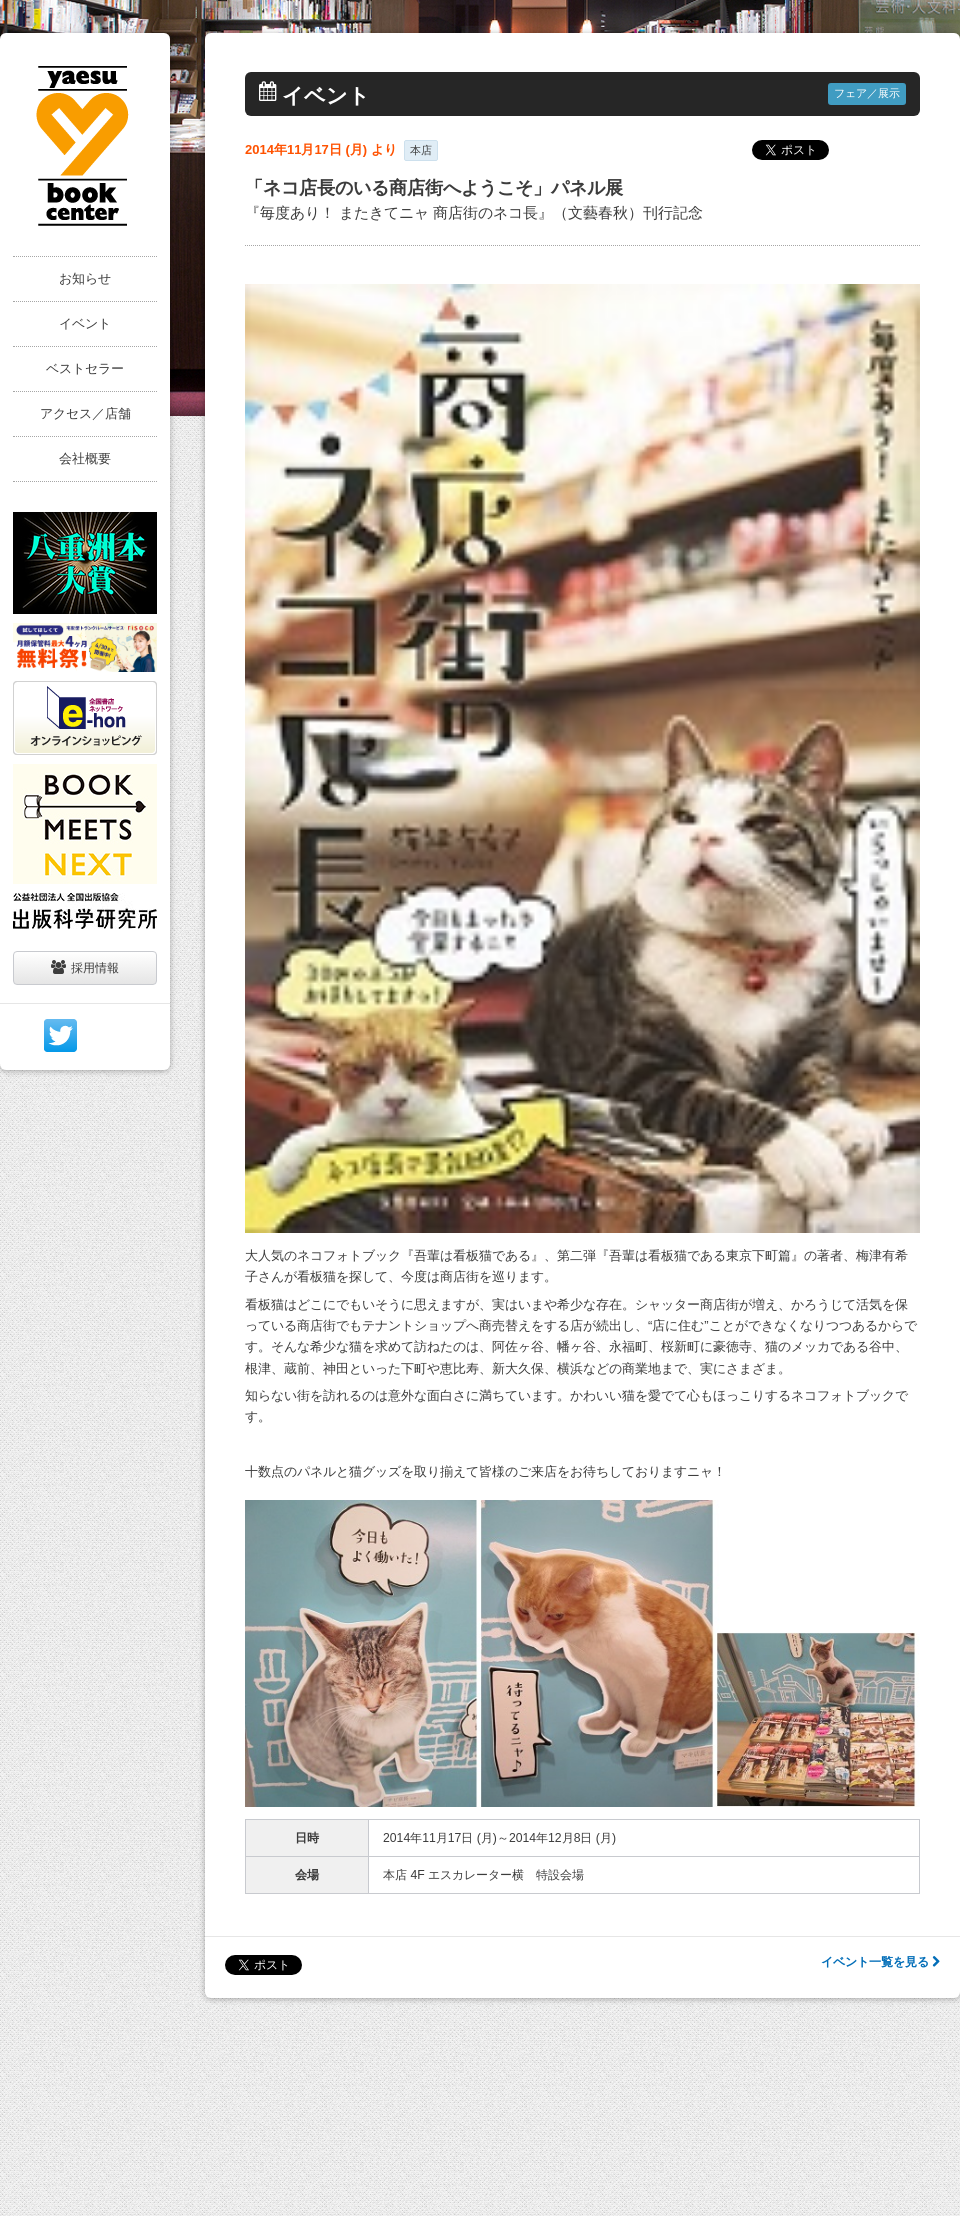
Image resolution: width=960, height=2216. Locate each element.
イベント (85, 323)
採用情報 (85, 967)
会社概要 (85, 458)
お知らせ (85, 278)
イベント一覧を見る (880, 1962)
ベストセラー (85, 368)
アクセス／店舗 (85, 413)
